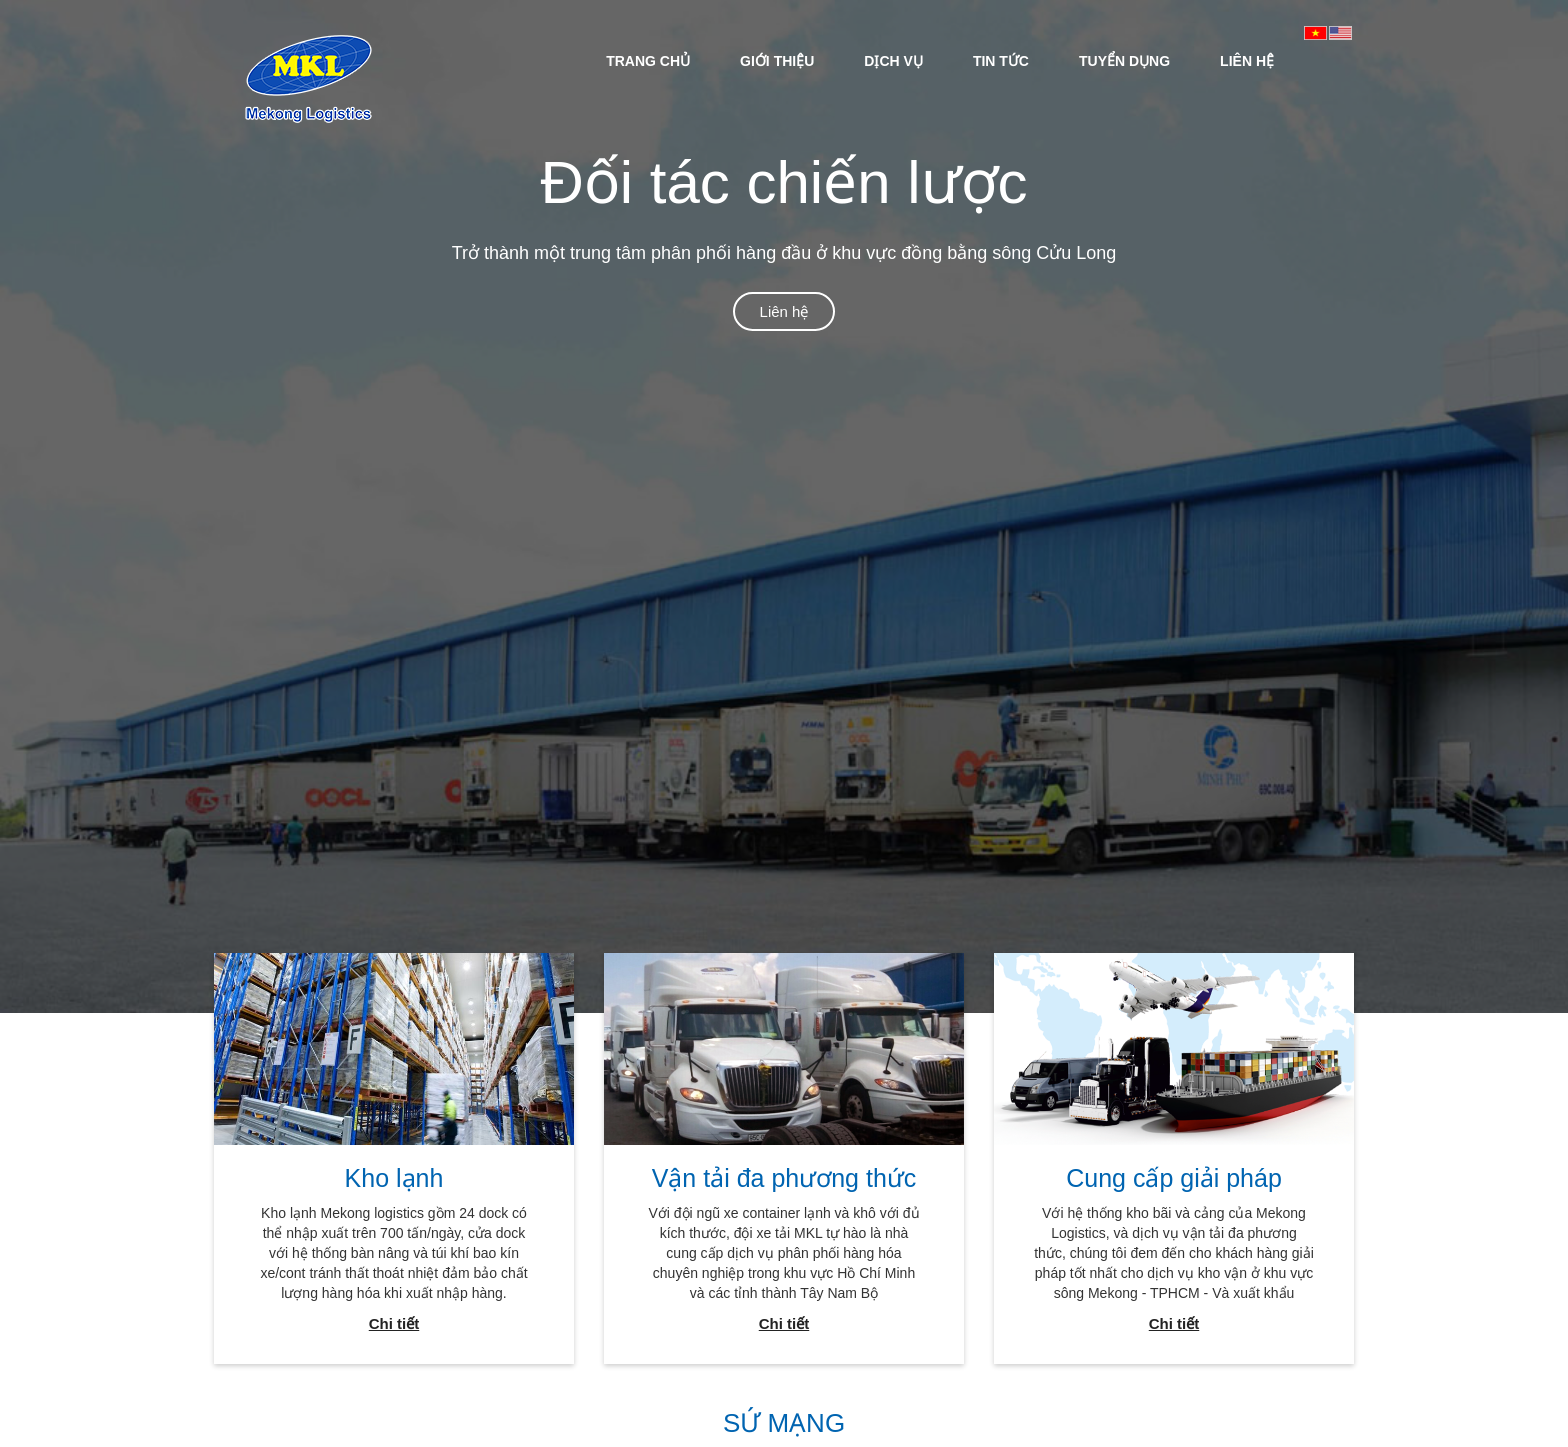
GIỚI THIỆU (777, 61)
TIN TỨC (1001, 61)
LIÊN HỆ (1247, 61)
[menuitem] (648, 60)
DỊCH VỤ (893, 61)
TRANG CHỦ (648, 61)
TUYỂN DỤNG (1124, 61)
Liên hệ (784, 311)
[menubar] (940, 60)
